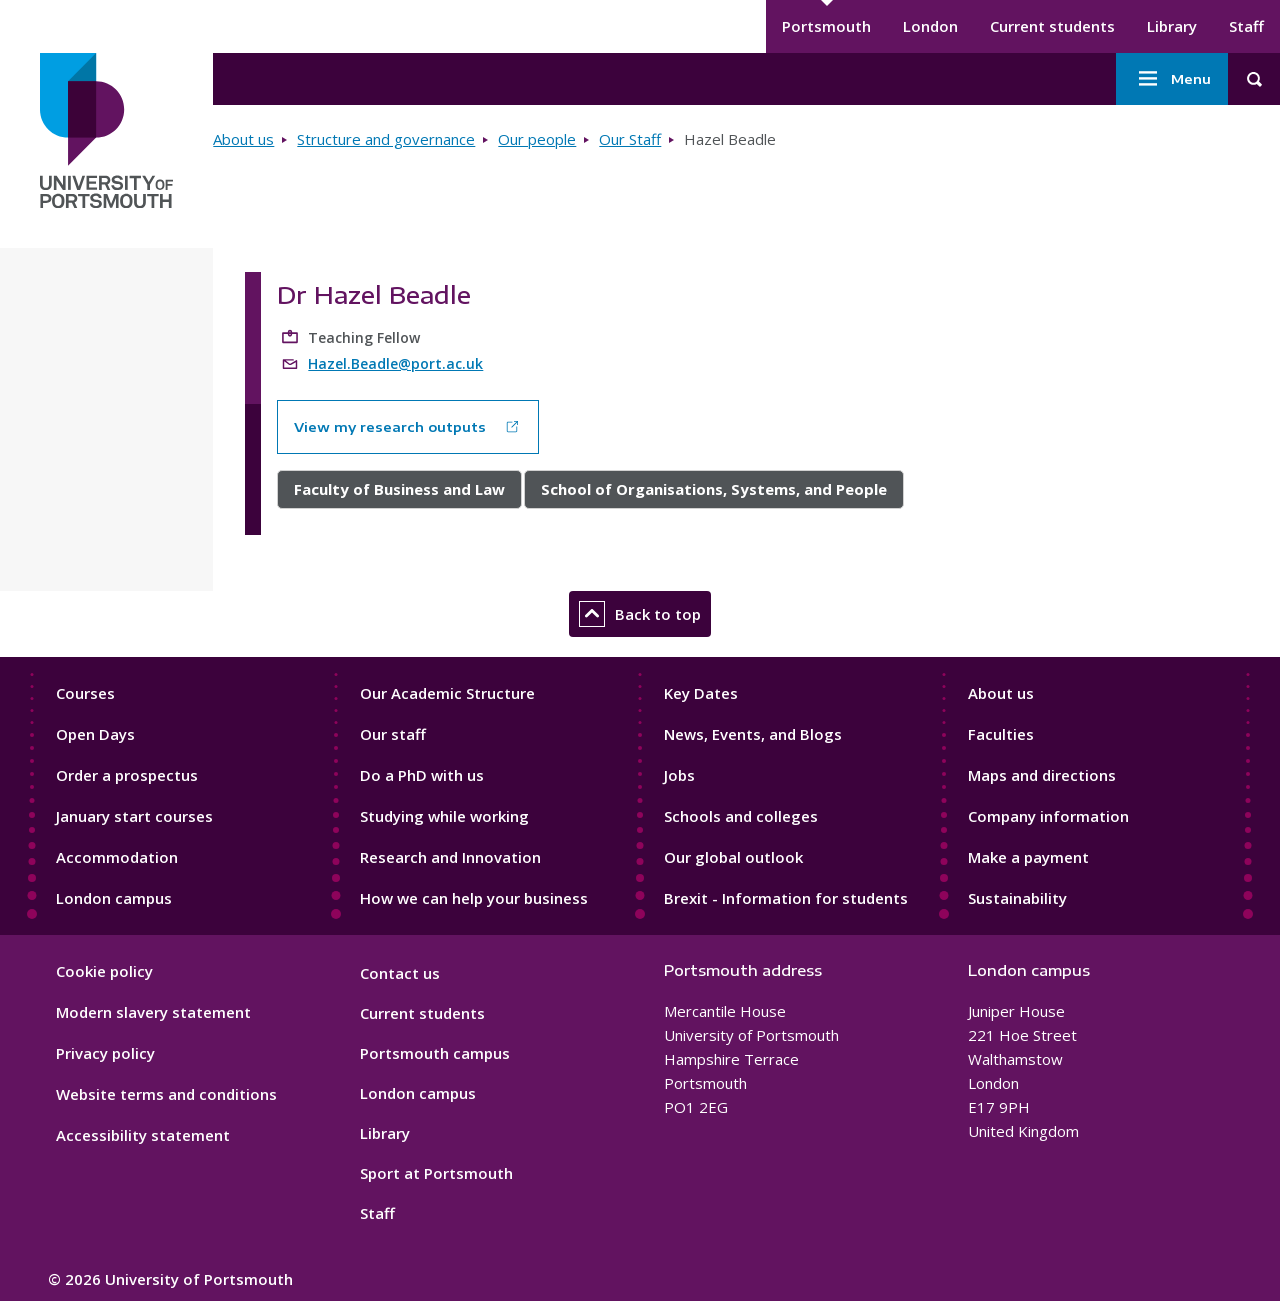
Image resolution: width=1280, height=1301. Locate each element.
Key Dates (701, 693)
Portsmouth (826, 26)
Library (1172, 26)
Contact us (400, 973)
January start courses (134, 816)
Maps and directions (1042, 775)
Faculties (1001, 734)
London (930, 26)
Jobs (679, 775)
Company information (1048, 816)
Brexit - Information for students (786, 898)
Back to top (640, 614)
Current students (1052, 26)
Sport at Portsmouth (436, 1173)
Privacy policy (105, 1053)
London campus (114, 898)
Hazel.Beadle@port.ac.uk (395, 363)
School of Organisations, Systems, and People (714, 489)
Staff (1246, 26)
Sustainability (1017, 898)
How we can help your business (474, 898)
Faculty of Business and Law (399, 489)
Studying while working (444, 816)
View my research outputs (390, 427)
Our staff (393, 734)
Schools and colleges (741, 816)
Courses (85, 693)
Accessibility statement (143, 1135)
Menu (1172, 79)
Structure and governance (386, 139)
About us (243, 139)
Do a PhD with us (422, 775)
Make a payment (1028, 857)
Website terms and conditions (166, 1094)
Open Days (95, 734)
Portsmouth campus (435, 1053)
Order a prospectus (127, 775)
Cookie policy (104, 971)
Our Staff (630, 139)
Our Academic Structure (447, 693)
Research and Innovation (450, 857)
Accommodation (117, 857)
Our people (537, 139)
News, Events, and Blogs (753, 734)
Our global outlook (733, 857)
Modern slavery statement (153, 1012)
